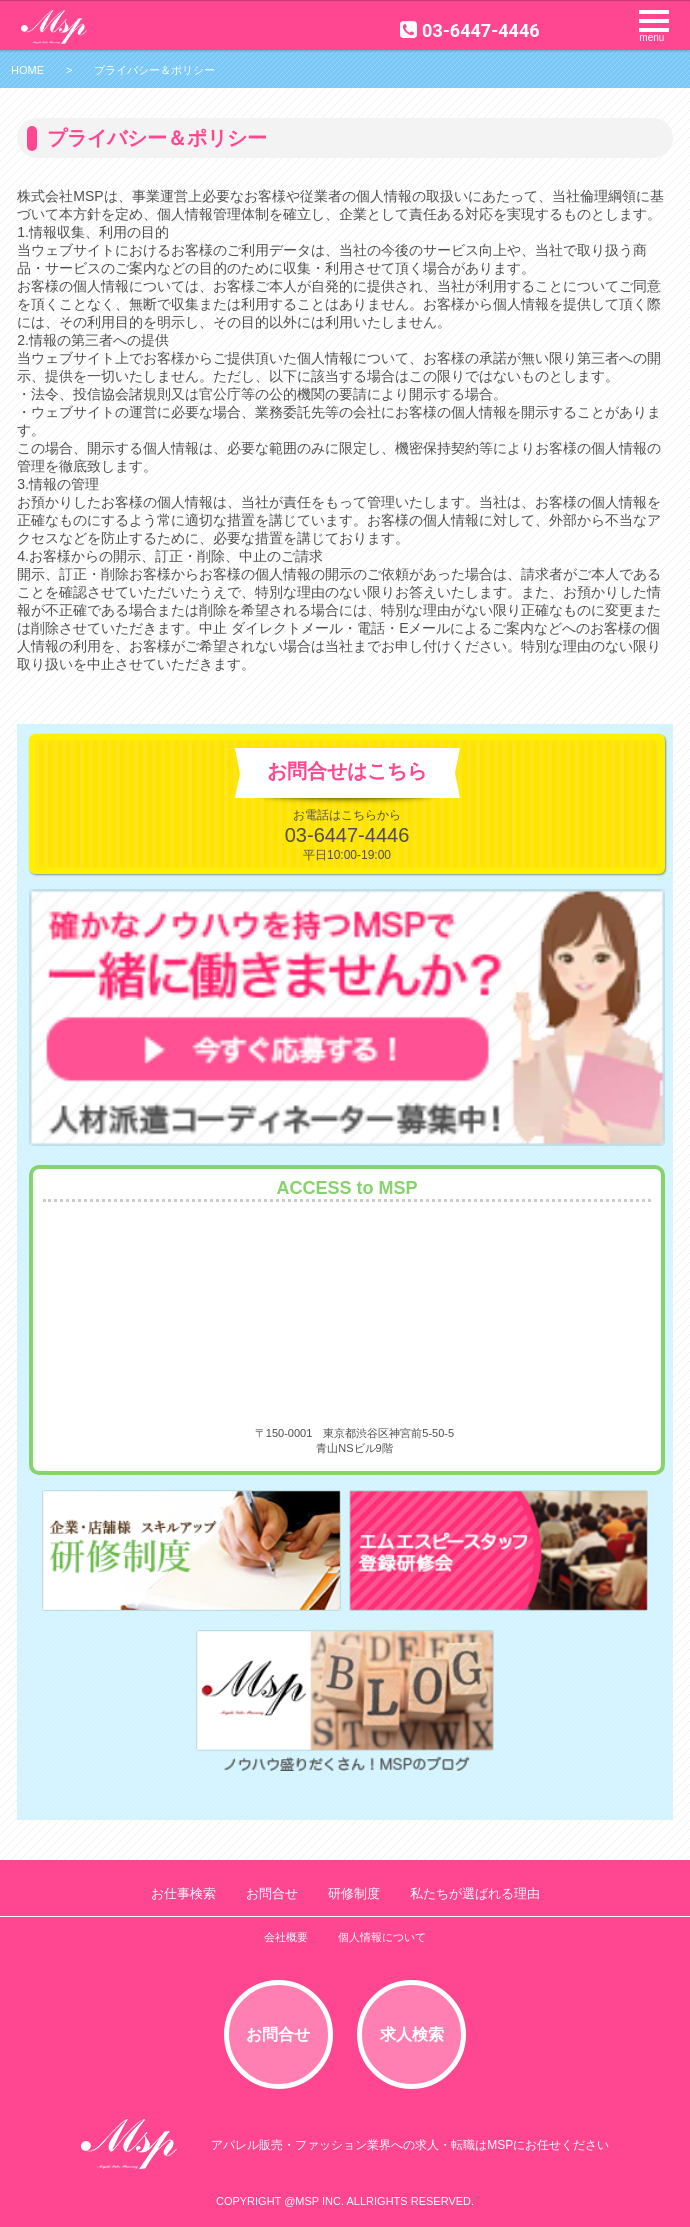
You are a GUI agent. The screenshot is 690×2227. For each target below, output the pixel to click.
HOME (27, 70)
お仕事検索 (183, 1893)
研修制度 (354, 1893)
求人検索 (412, 2034)
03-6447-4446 (469, 30)
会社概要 (286, 1937)
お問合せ (272, 1893)
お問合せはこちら (347, 771)
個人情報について (382, 1937)
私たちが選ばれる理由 (475, 1893)
